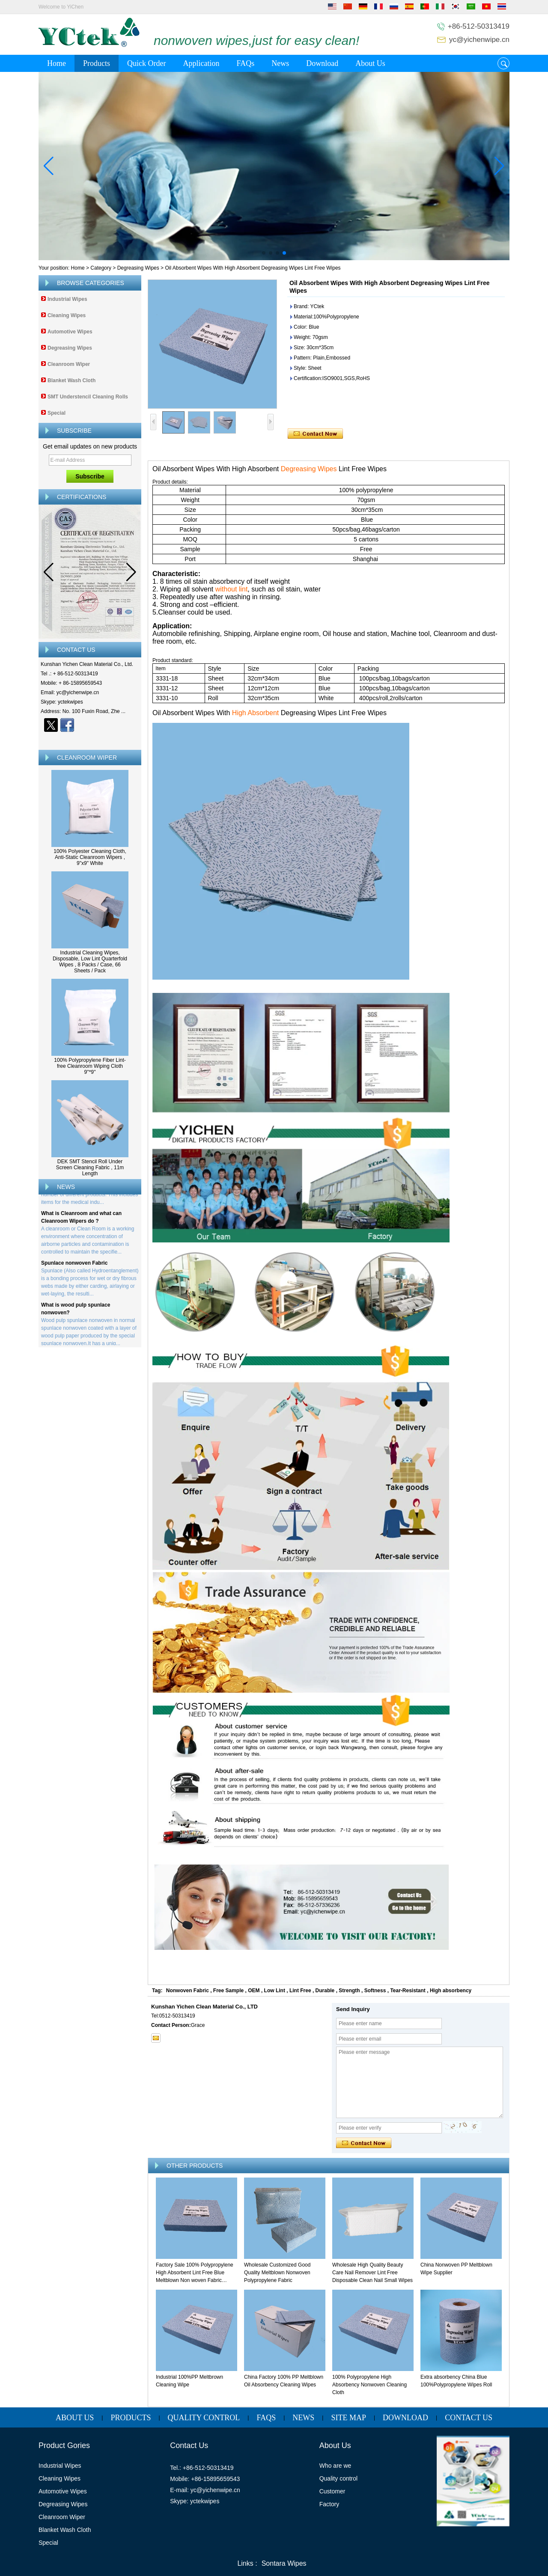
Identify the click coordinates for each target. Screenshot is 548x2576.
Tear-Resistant (407, 1991)
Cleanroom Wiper (69, 364)
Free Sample (228, 1991)
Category (100, 268)
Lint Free (300, 1991)
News (280, 63)
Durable (325, 1991)
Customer (332, 2491)
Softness (375, 1991)
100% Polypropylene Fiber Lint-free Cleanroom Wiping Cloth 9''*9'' (89, 1066)
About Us (370, 63)
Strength (349, 1991)
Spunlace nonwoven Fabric (74, 1265)
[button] (263, 253)
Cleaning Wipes (67, 315)
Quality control (338, 2478)
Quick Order (146, 63)
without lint (231, 589)
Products (96, 63)
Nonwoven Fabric (187, 1991)
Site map (348, 2417)
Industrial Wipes (67, 299)
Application (201, 63)
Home (56, 63)
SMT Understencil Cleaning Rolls (88, 397)
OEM (253, 1991)
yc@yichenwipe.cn (479, 40)
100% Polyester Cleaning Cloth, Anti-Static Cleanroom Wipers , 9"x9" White (90, 857)
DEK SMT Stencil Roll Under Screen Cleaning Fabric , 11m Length (90, 1168)
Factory (329, 2504)
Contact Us (468, 2417)
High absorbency (450, 1991)
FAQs (245, 63)
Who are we (335, 2465)
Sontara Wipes (284, 2563)
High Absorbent (256, 712)
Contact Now (90, 740)
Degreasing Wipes (138, 268)
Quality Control (204, 2417)
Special (57, 413)
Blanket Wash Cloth (71, 380)
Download (322, 63)
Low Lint (274, 1991)
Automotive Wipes (70, 332)
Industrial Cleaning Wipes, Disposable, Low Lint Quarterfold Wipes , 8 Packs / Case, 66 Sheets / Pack (90, 962)
